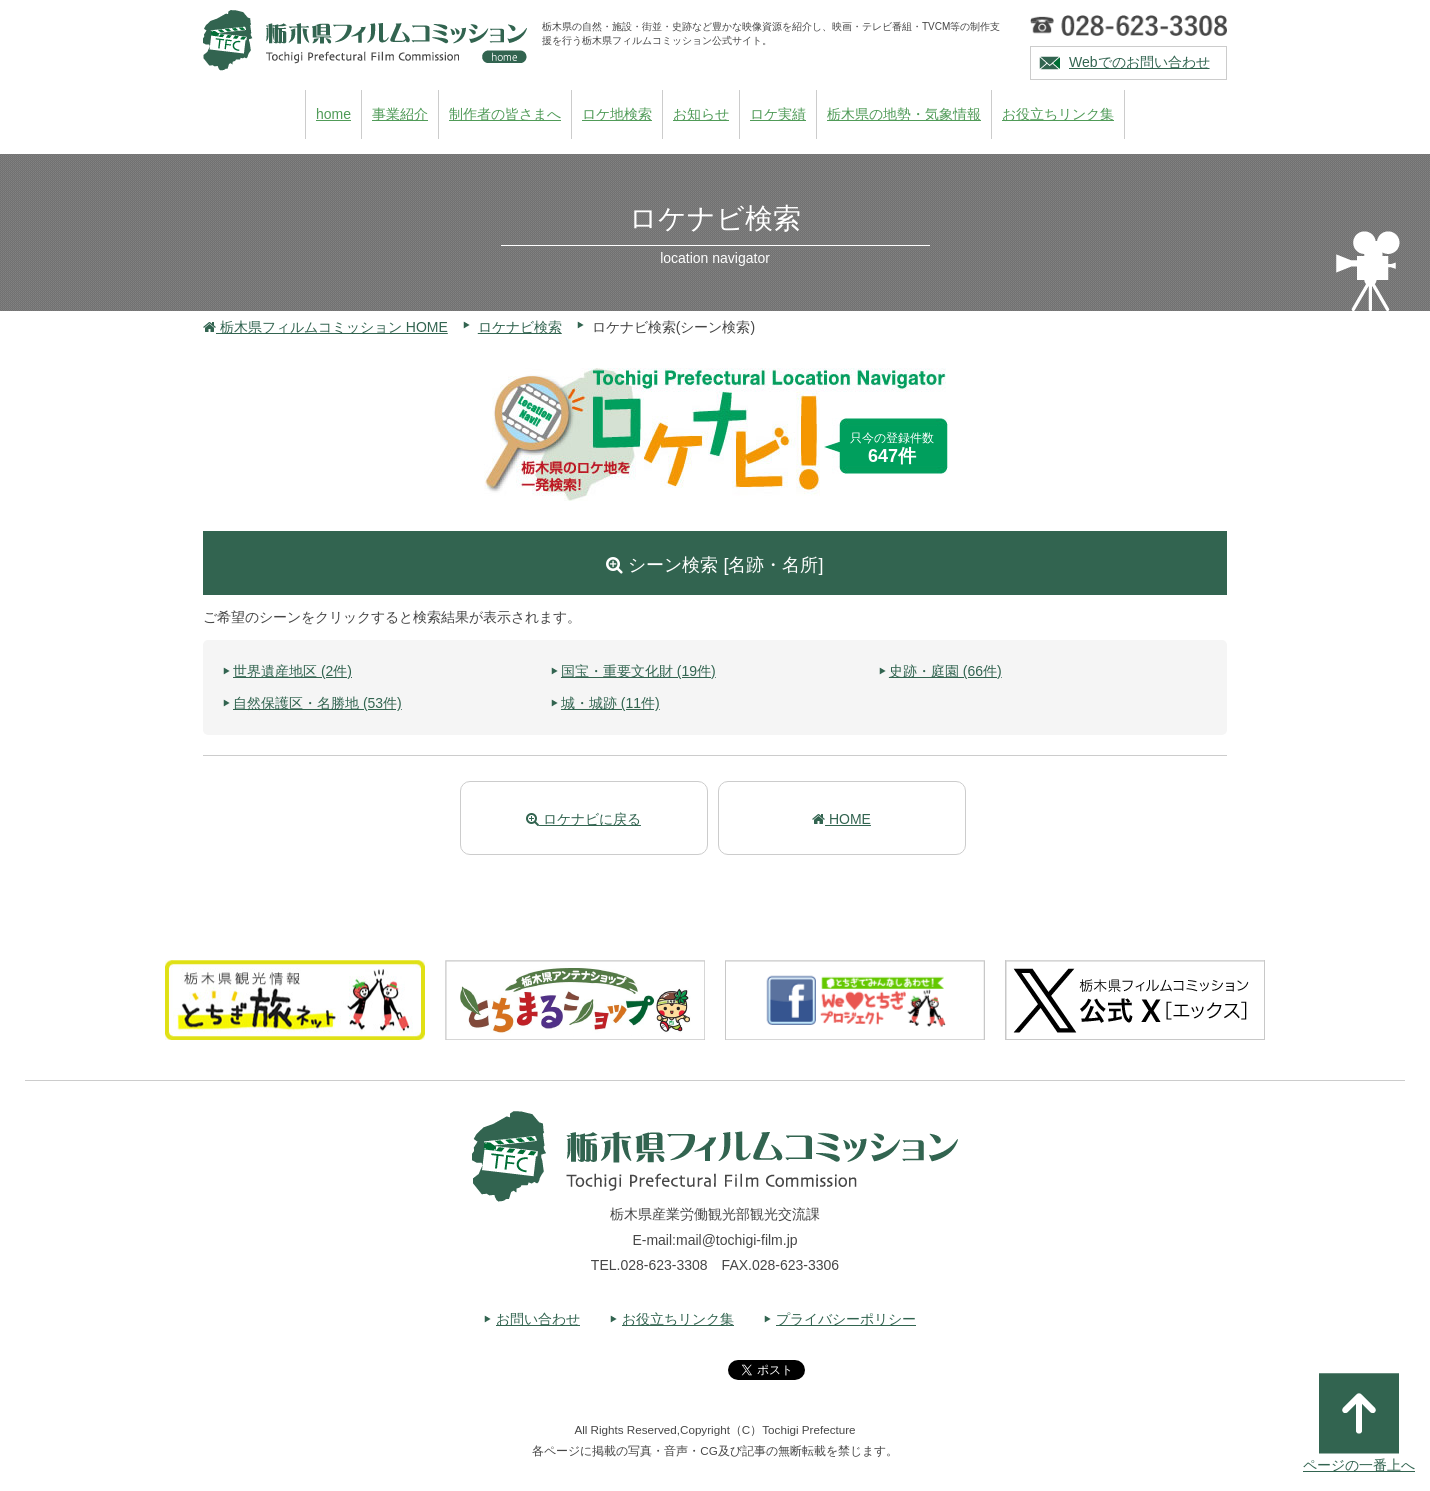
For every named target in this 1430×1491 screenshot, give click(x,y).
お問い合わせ (538, 1319)
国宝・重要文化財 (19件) (638, 671)
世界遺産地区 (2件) (292, 671)
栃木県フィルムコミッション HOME (325, 327)
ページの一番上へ (1359, 1423)
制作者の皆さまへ (505, 114)
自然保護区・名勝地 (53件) (317, 703)
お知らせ (701, 114)
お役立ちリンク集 (1058, 114)
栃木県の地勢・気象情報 (904, 114)
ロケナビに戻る (583, 819)
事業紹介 (400, 114)
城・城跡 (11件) (610, 703)
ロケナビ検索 (520, 327)
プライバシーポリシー (846, 1319)
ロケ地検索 (617, 114)
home (333, 114)
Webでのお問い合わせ (1139, 62)
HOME (841, 819)
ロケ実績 (778, 114)
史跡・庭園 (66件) (945, 671)
